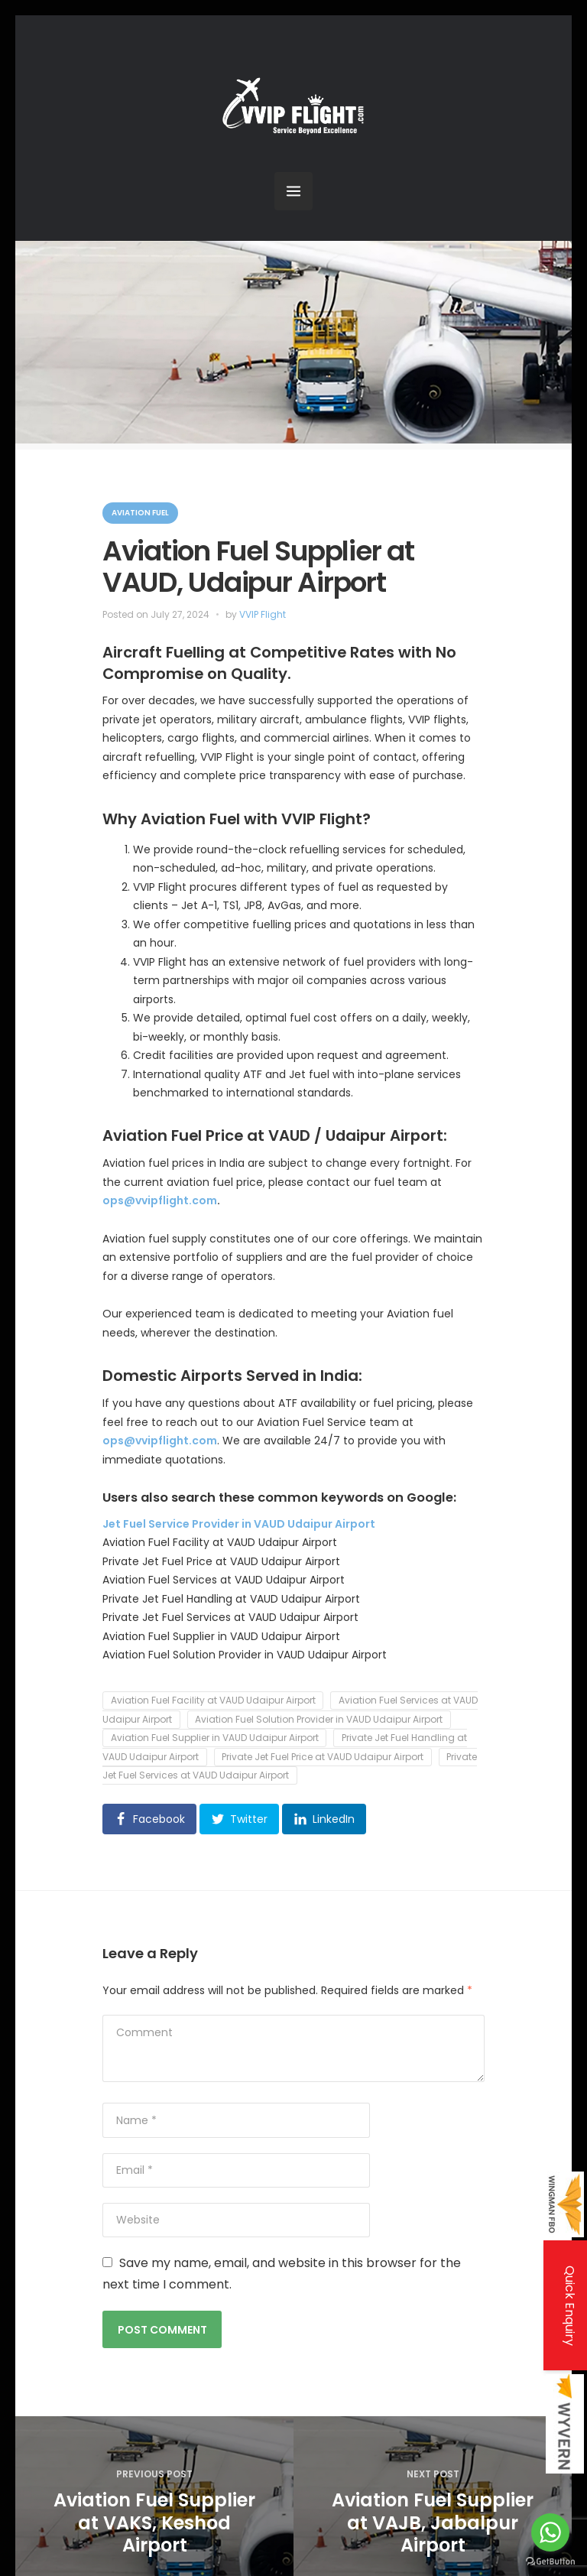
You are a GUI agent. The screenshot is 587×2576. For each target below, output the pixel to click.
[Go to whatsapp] (550, 2532)
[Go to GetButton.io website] (550, 2561)
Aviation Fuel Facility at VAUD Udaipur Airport (213, 1700)
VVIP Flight (262, 614)
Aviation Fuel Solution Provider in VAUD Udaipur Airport (319, 1719)
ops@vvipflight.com (159, 1200)
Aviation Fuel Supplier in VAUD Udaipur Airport (215, 1738)
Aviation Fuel (140, 512)
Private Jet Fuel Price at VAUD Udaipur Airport (322, 1756)
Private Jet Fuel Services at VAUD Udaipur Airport (289, 1766)
